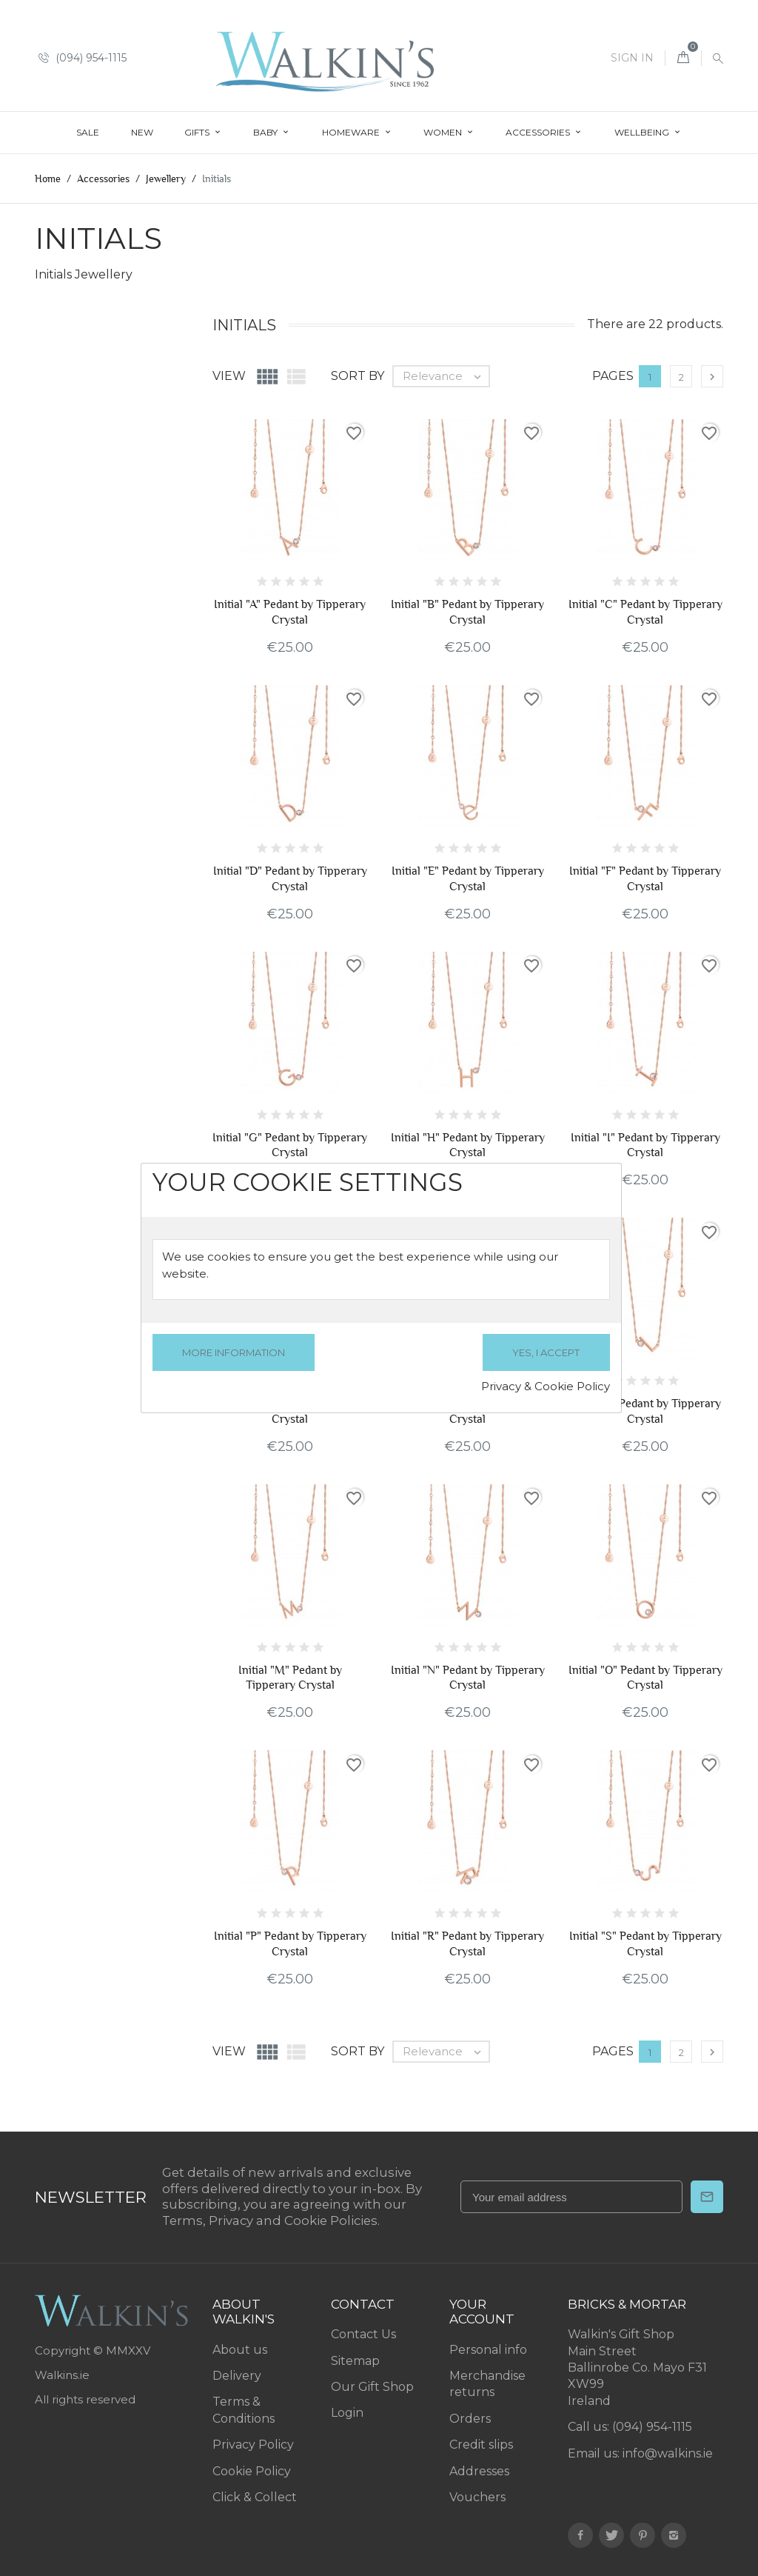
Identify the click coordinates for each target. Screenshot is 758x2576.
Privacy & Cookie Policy (545, 1386)
